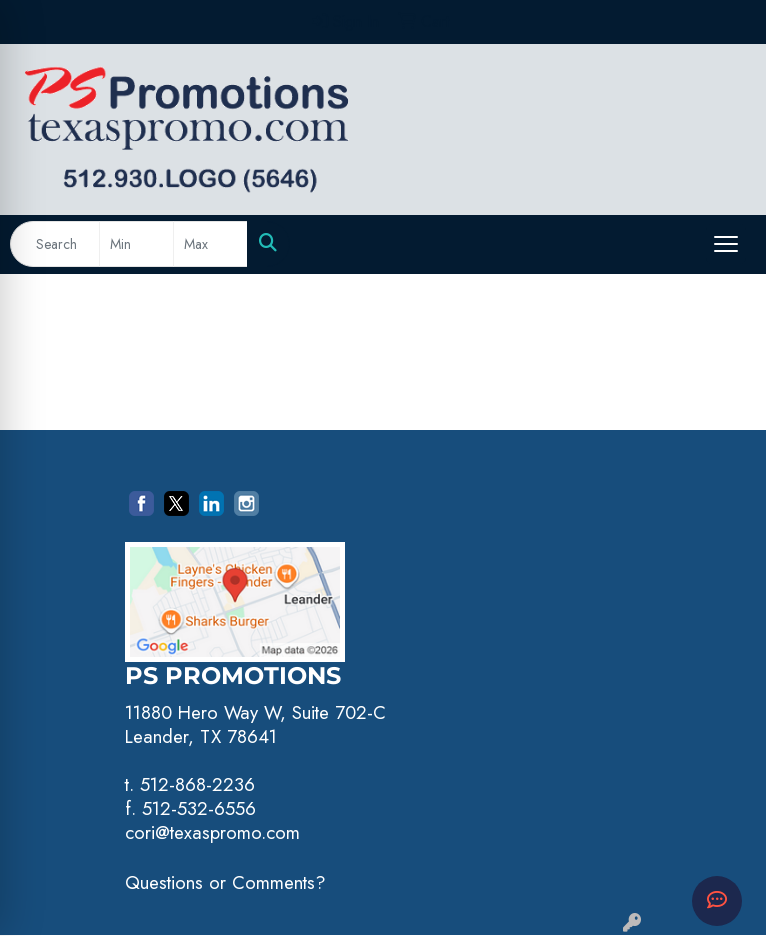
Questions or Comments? (225, 882)
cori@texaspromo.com (212, 832)
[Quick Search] (55, 244)
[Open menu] (726, 244)
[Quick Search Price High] (210, 244)
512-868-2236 (197, 784)
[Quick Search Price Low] (136, 244)
